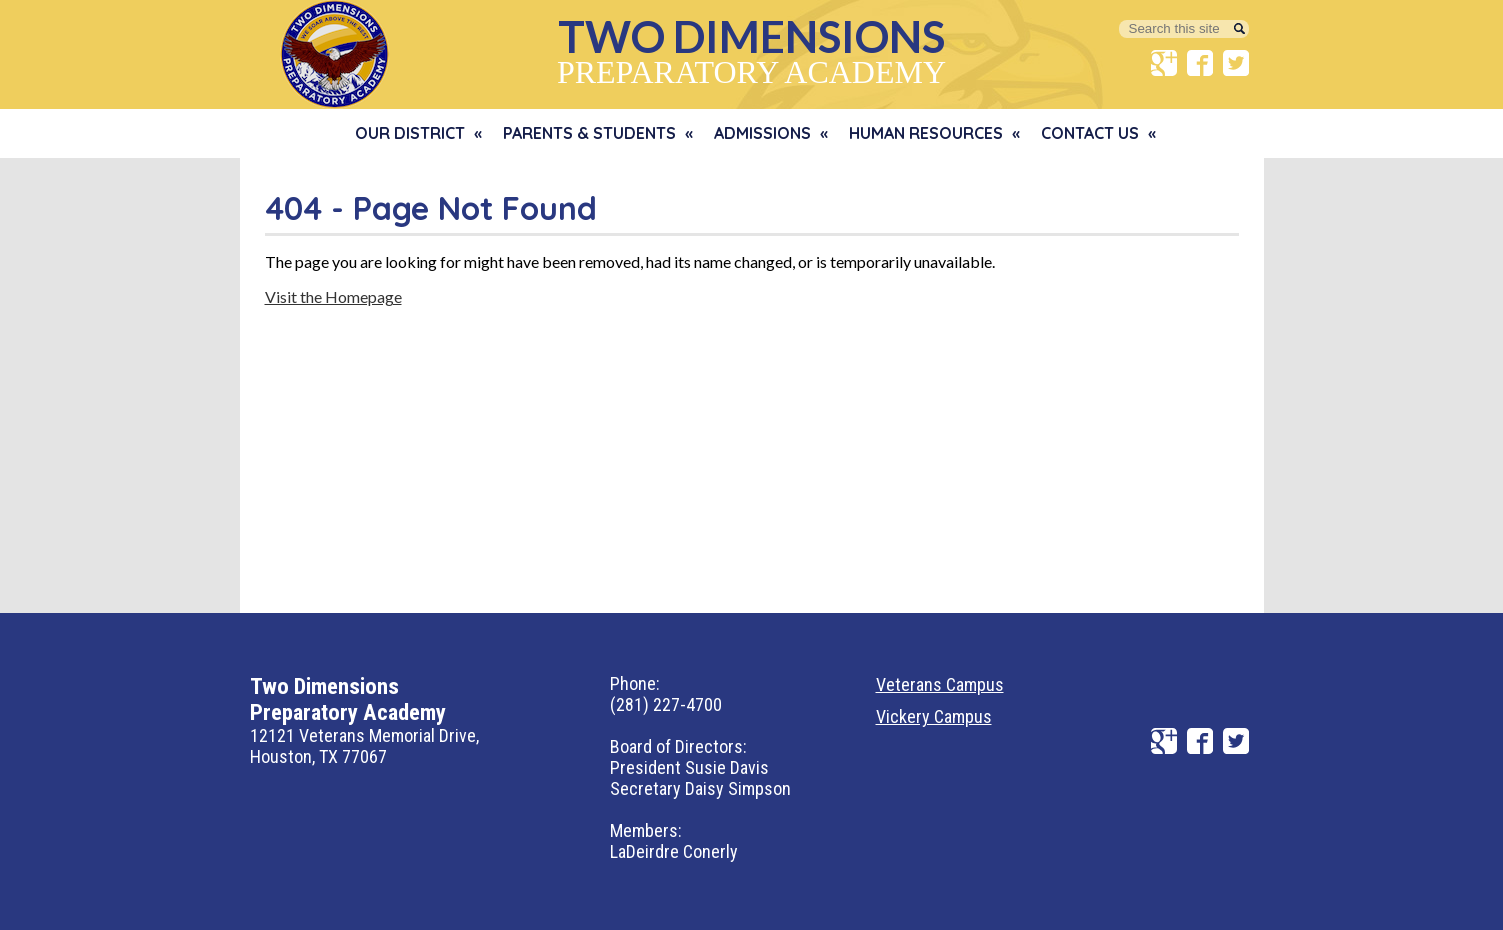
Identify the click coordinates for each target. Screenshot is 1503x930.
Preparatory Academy (751, 49)
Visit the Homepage (333, 296)
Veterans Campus (940, 684)
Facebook (1200, 63)
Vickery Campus (934, 716)
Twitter (1236, 63)
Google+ (1164, 63)
